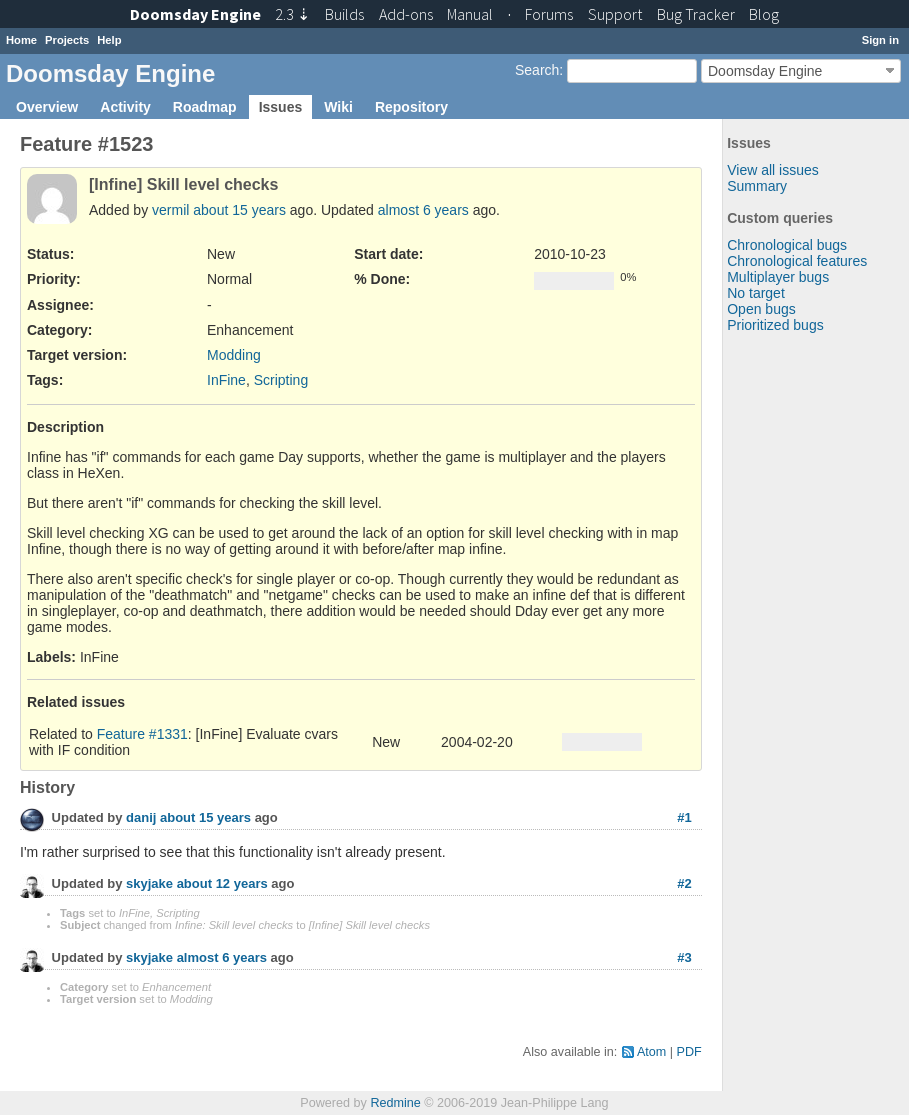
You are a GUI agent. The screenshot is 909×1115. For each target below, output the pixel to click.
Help (109, 40)
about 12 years (222, 884)
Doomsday (195, 14)
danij (141, 818)
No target (756, 293)
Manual (470, 14)
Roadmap (205, 107)
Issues (281, 107)
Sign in (880, 40)
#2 (684, 883)
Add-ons (406, 14)
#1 (684, 817)
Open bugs (761, 309)
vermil (170, 210)
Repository (411, 107)
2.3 (292, 14)
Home (21, 40)
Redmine (395, 1103)
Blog (764, 14)
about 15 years (239, 210)
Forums (549, 14)
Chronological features (797, 261)
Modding (234, 355)
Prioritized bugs (775, 325)
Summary (757, 186)
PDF (689, 1052)
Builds (344, 14)
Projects (67, 40)
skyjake (149, 884)
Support (615, 14)
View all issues (773, 170)
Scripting (281, 380)
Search (537, 70)
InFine (226, 380)
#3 (684, 957)
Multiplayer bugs (778, 277)
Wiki (338, 107)
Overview (47, 107)
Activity (125, 107)
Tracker (696, 14)
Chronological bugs (787, 245)
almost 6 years (423, 210)
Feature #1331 (142, 734)
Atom (651, 1052)
